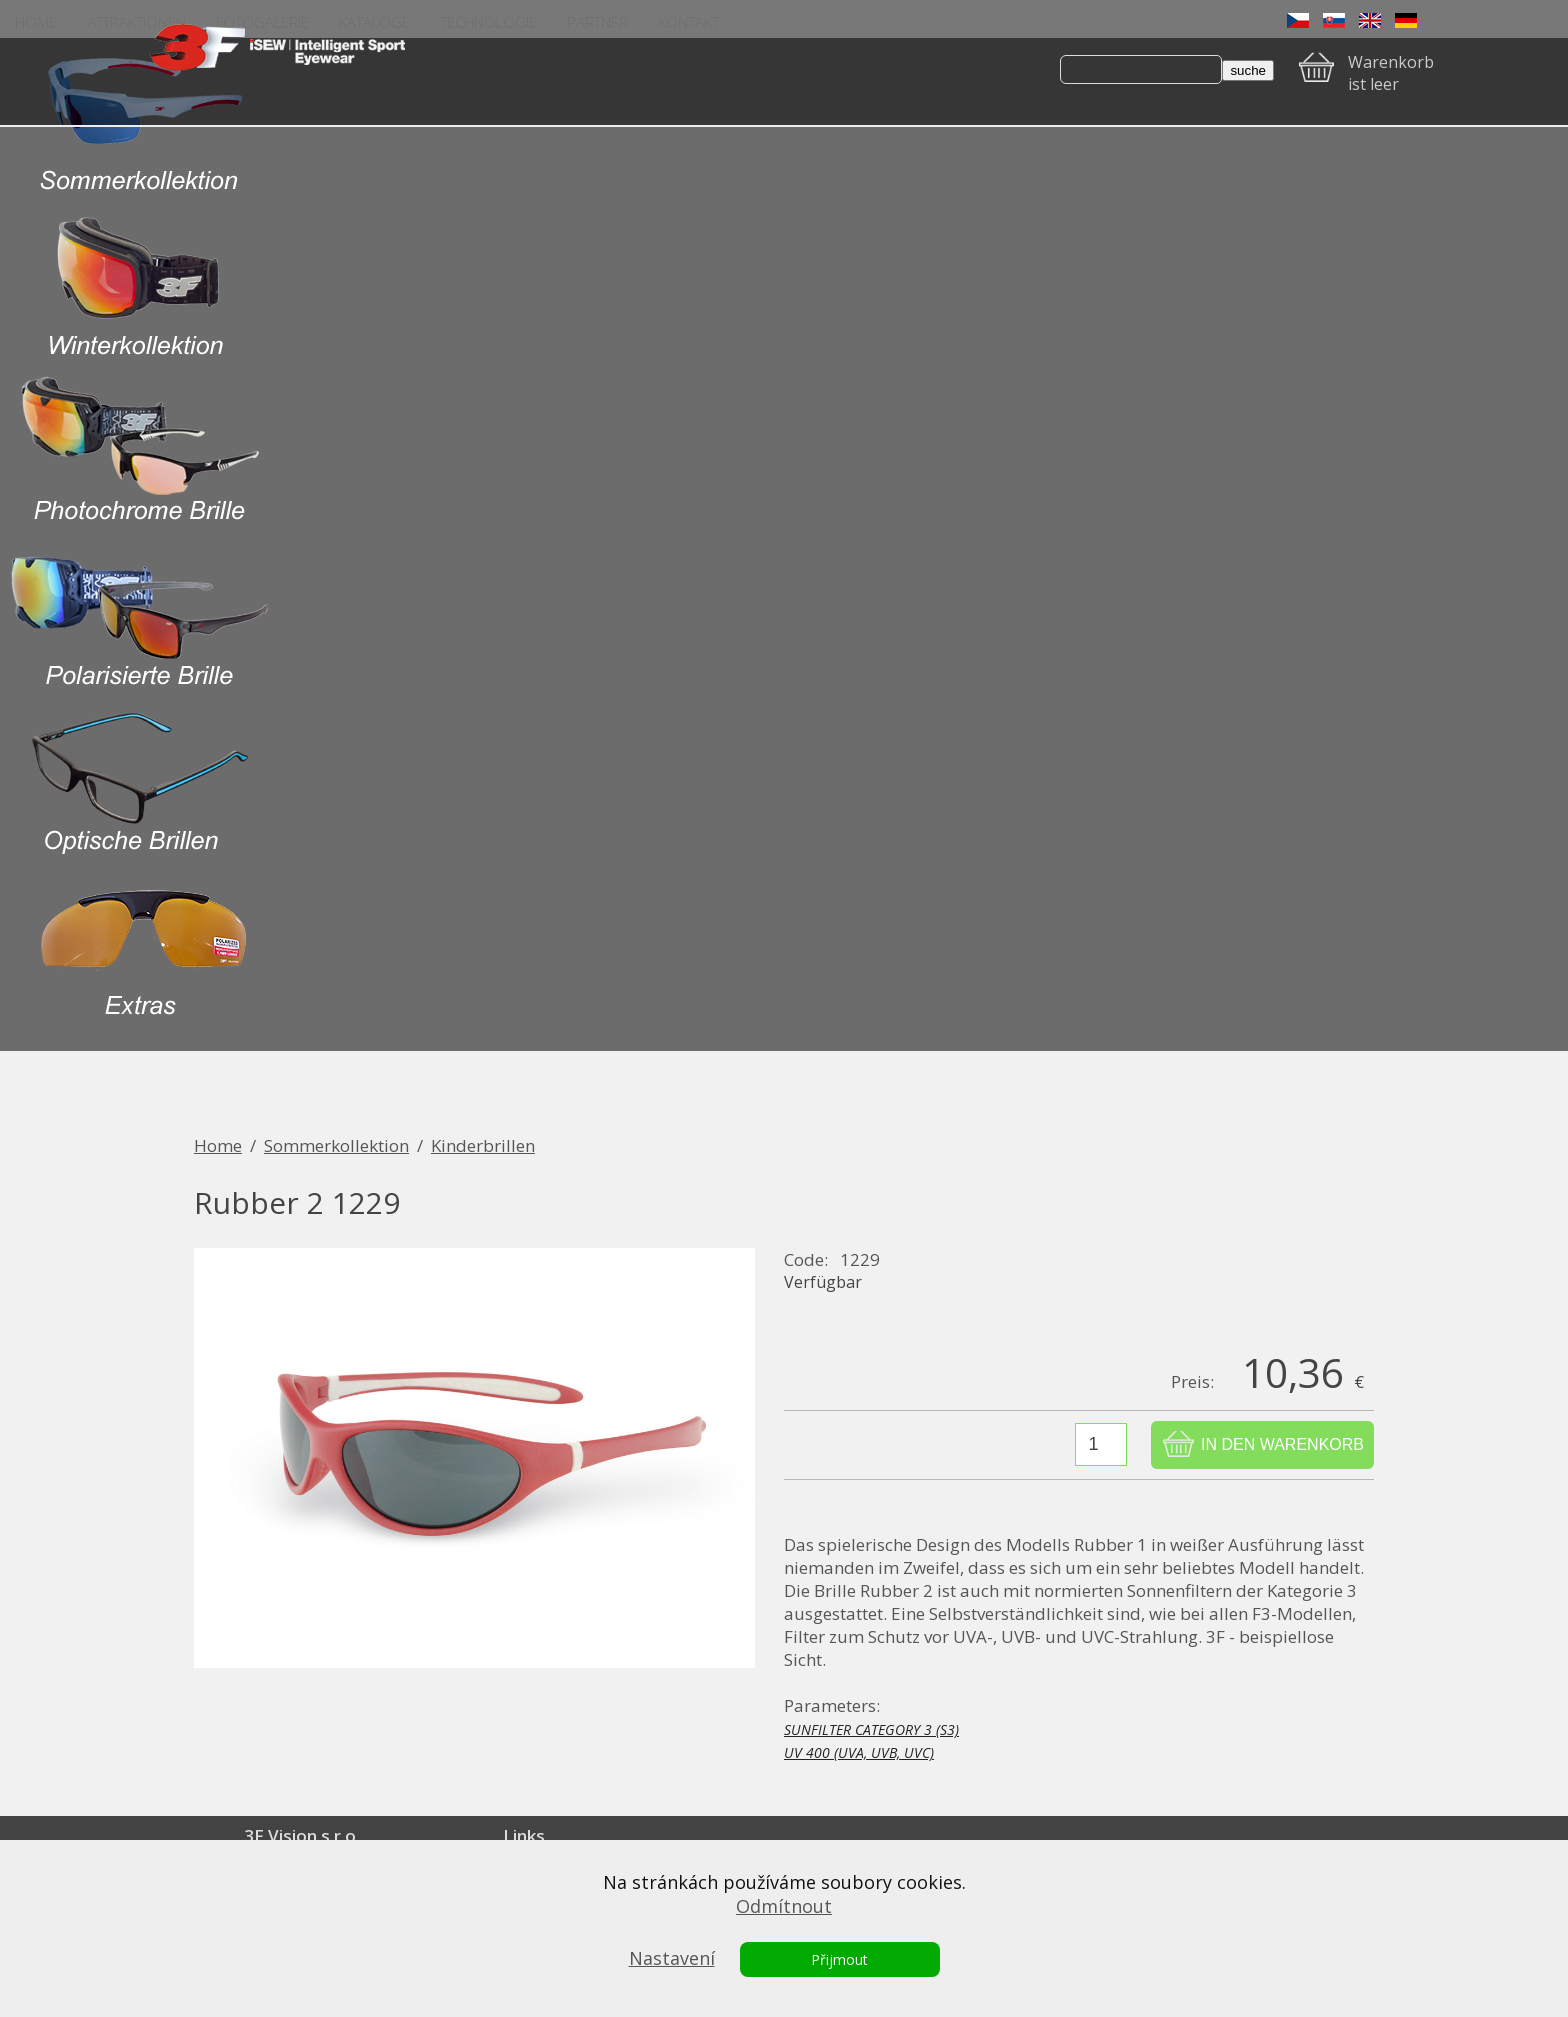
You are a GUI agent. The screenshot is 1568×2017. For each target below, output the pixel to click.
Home (218, 1145)
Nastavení (672, 1958)
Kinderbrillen (483, 1145)
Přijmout (839, 1959)
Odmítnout (784, 1906)
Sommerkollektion (336, 1145)
